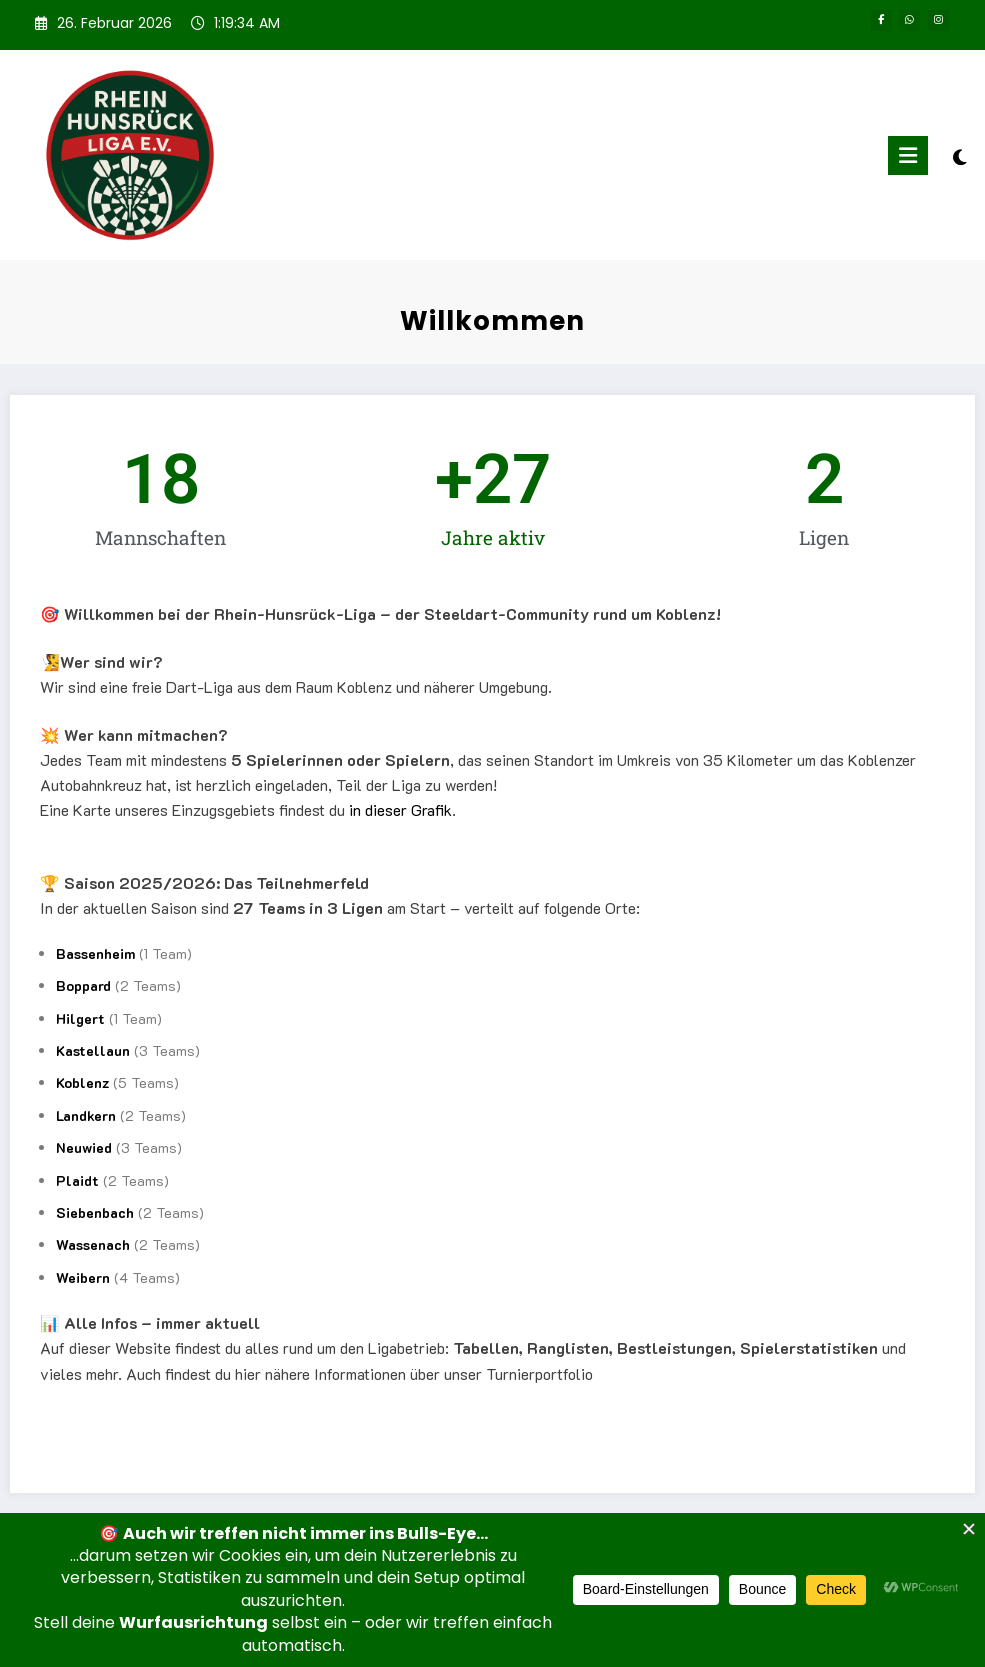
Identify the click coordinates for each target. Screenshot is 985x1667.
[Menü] (908, 155)
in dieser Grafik (400, 809)
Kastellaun (93, 1050)
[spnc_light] (959, 157)
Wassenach (93, 1244)
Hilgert (80, 1018)
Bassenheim (95, 953)
